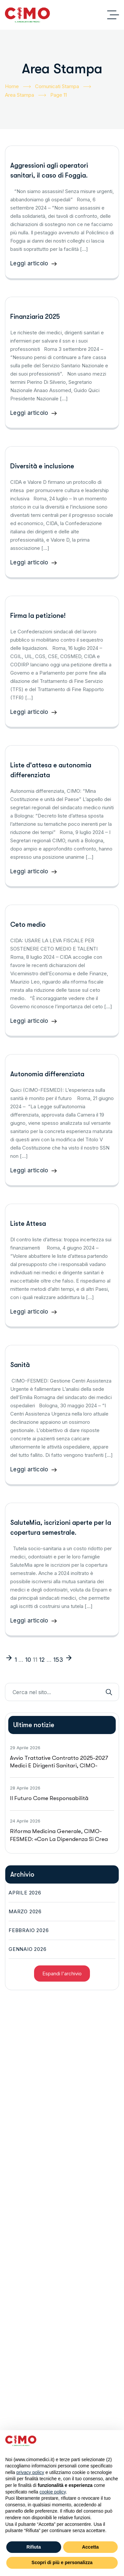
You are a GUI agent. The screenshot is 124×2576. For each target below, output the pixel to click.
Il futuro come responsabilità (49, 1798)
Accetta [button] (90, 2547)
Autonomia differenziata (47, 1074)
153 (58, 1659)
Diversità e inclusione (42, 466)
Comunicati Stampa (63, 87)
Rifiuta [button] (33, 2547)
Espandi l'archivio (62, 1973)
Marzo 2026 (25, 1911)
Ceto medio (28, 924)
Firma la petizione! (37, 615)
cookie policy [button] (53, 2491)
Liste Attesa (28, 1223)
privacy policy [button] (30, 2472)
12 (42, 1659)
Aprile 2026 (25, 1893)
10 (28, 1659)
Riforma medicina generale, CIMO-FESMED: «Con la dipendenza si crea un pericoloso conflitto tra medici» (59, 1839)
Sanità (20, 1365)
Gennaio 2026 (28, 1949)
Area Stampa (25, 95)
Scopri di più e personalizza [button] (61, 2562)
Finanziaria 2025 (35, 316)
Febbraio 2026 (29, 1930)
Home (18, 87)
